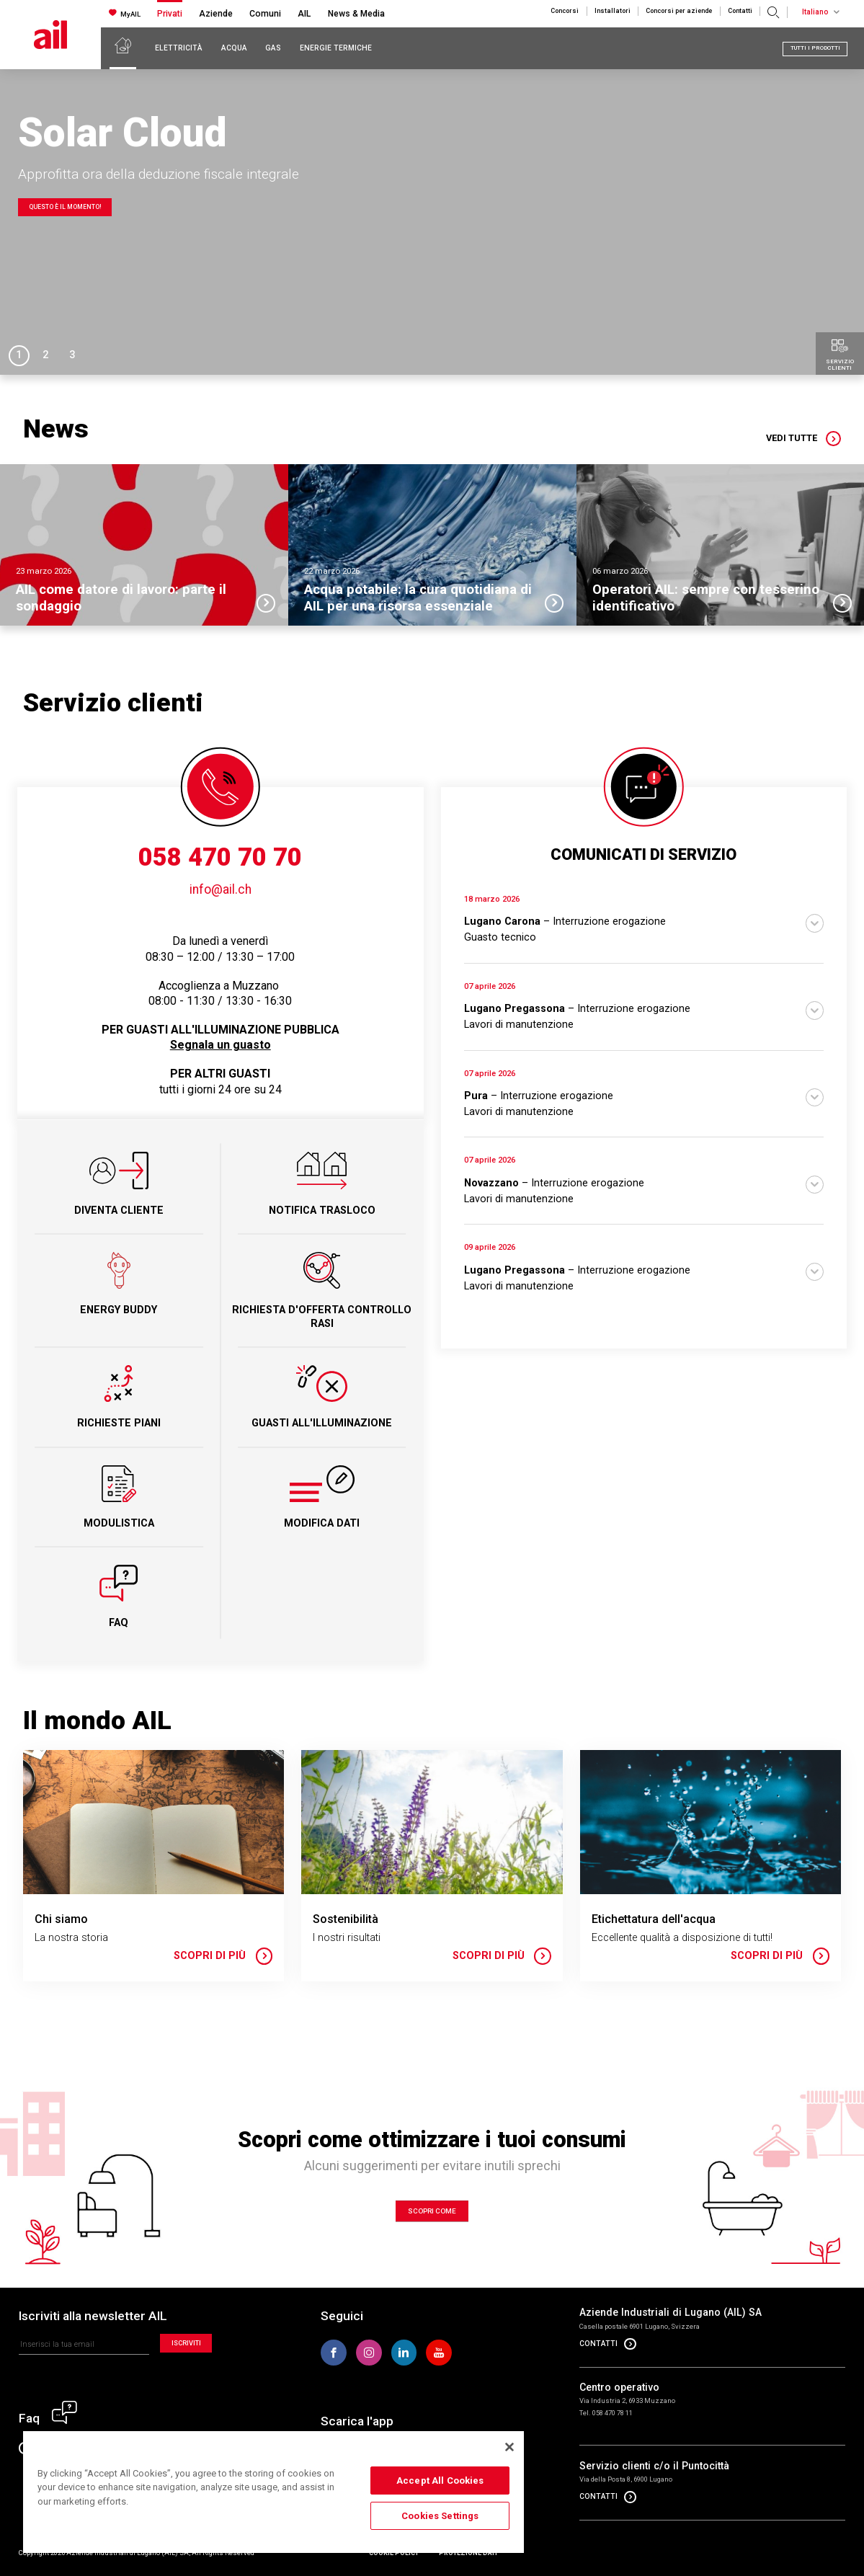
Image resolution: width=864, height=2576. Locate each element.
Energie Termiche (336, 48)
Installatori (612, 10)
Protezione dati (468, 2553)
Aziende (216, 14)
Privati (169, 14)
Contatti (740, 10)
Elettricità (178, 48)
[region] (273, 2491)
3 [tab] (72, 355)
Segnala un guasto (220, 1045)
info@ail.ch (220, 889)
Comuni (265, 14)
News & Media (356, 14)
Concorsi (565, 10)
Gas (273, 48)
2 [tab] (45, 355)
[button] (644, 920)
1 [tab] (19, 355)
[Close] (509, 2447)
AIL (304, 14)
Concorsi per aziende (679, 10)
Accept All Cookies (440, 2480)
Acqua (234, 48)
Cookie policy (394, 2553)
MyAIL (125, 13)
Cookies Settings (439, 2515)
